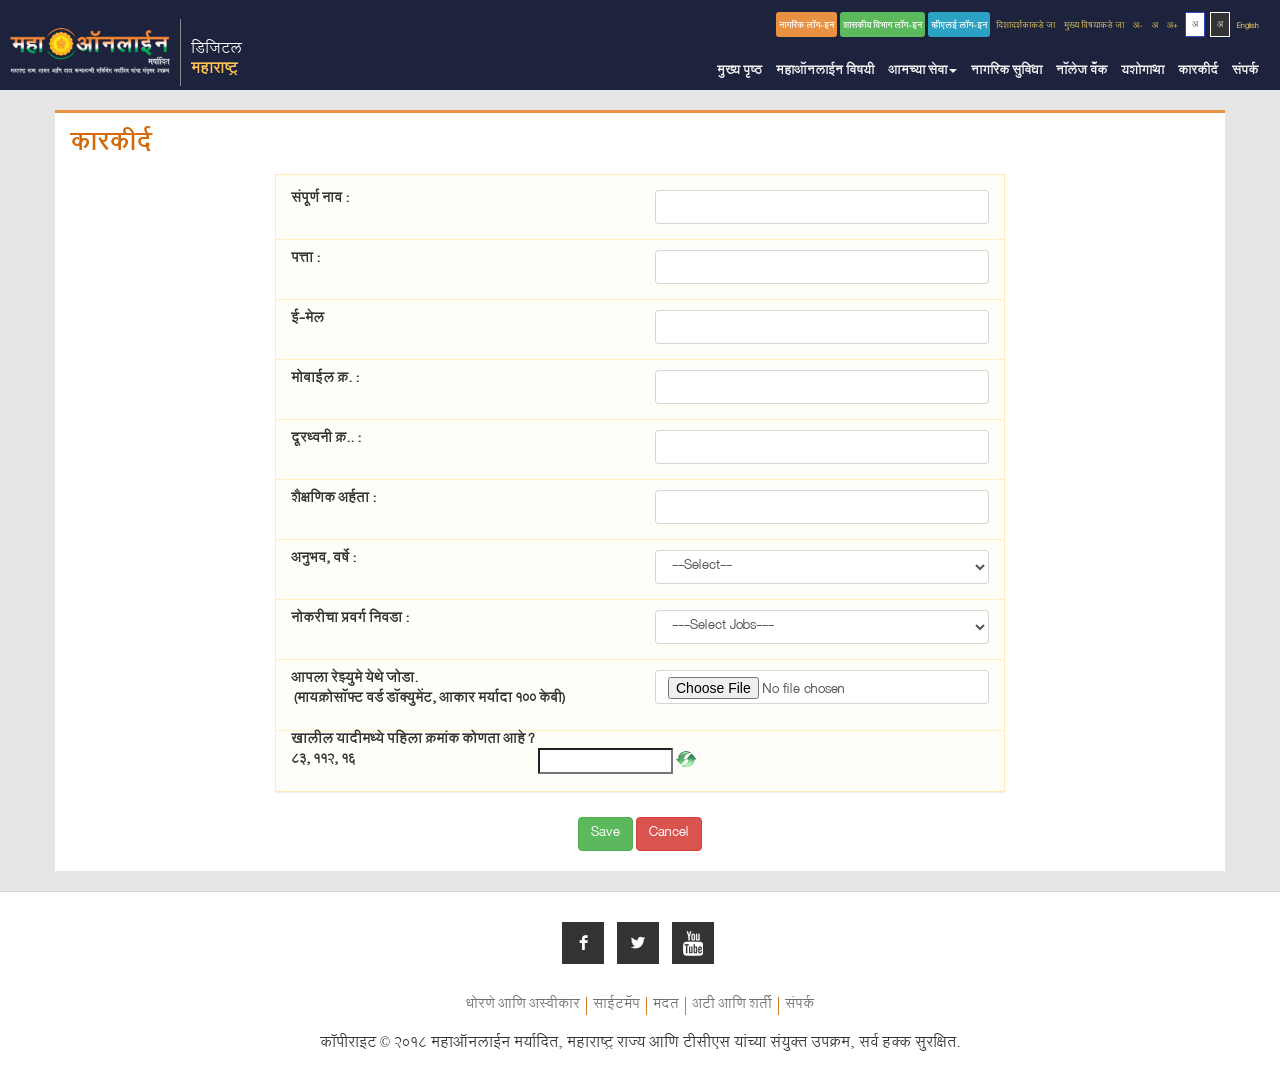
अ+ (1172, 26)
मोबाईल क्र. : (325, 380)
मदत (666, 1006)
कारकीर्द (1198, 72)
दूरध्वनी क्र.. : (326, 440)
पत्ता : (305, 260)
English (1248, 26)
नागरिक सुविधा (1006, 72)
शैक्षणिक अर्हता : (333, 500)
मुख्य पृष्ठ (739, 72)
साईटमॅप (616, 1006)
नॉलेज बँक (1081, 72)
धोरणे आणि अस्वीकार (523, 1006)
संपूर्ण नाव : (320, 200)
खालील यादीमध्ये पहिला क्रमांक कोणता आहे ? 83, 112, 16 (413, 751)
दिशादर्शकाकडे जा (1025, 26)
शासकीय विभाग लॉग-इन (882, 26)
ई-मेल (307, 320)
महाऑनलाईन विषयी (825, 72)
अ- (1138, 26)
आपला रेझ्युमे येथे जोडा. (428, 690)
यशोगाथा (1142, 72)
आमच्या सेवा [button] (922, 72)
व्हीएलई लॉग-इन (959, 26)
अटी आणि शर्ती (732, 1006)
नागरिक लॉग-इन (806, 26)
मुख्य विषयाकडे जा (1094, 26)
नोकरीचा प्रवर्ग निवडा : (350, 620)
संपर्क (1245, 72)
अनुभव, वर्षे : (323, 560)
